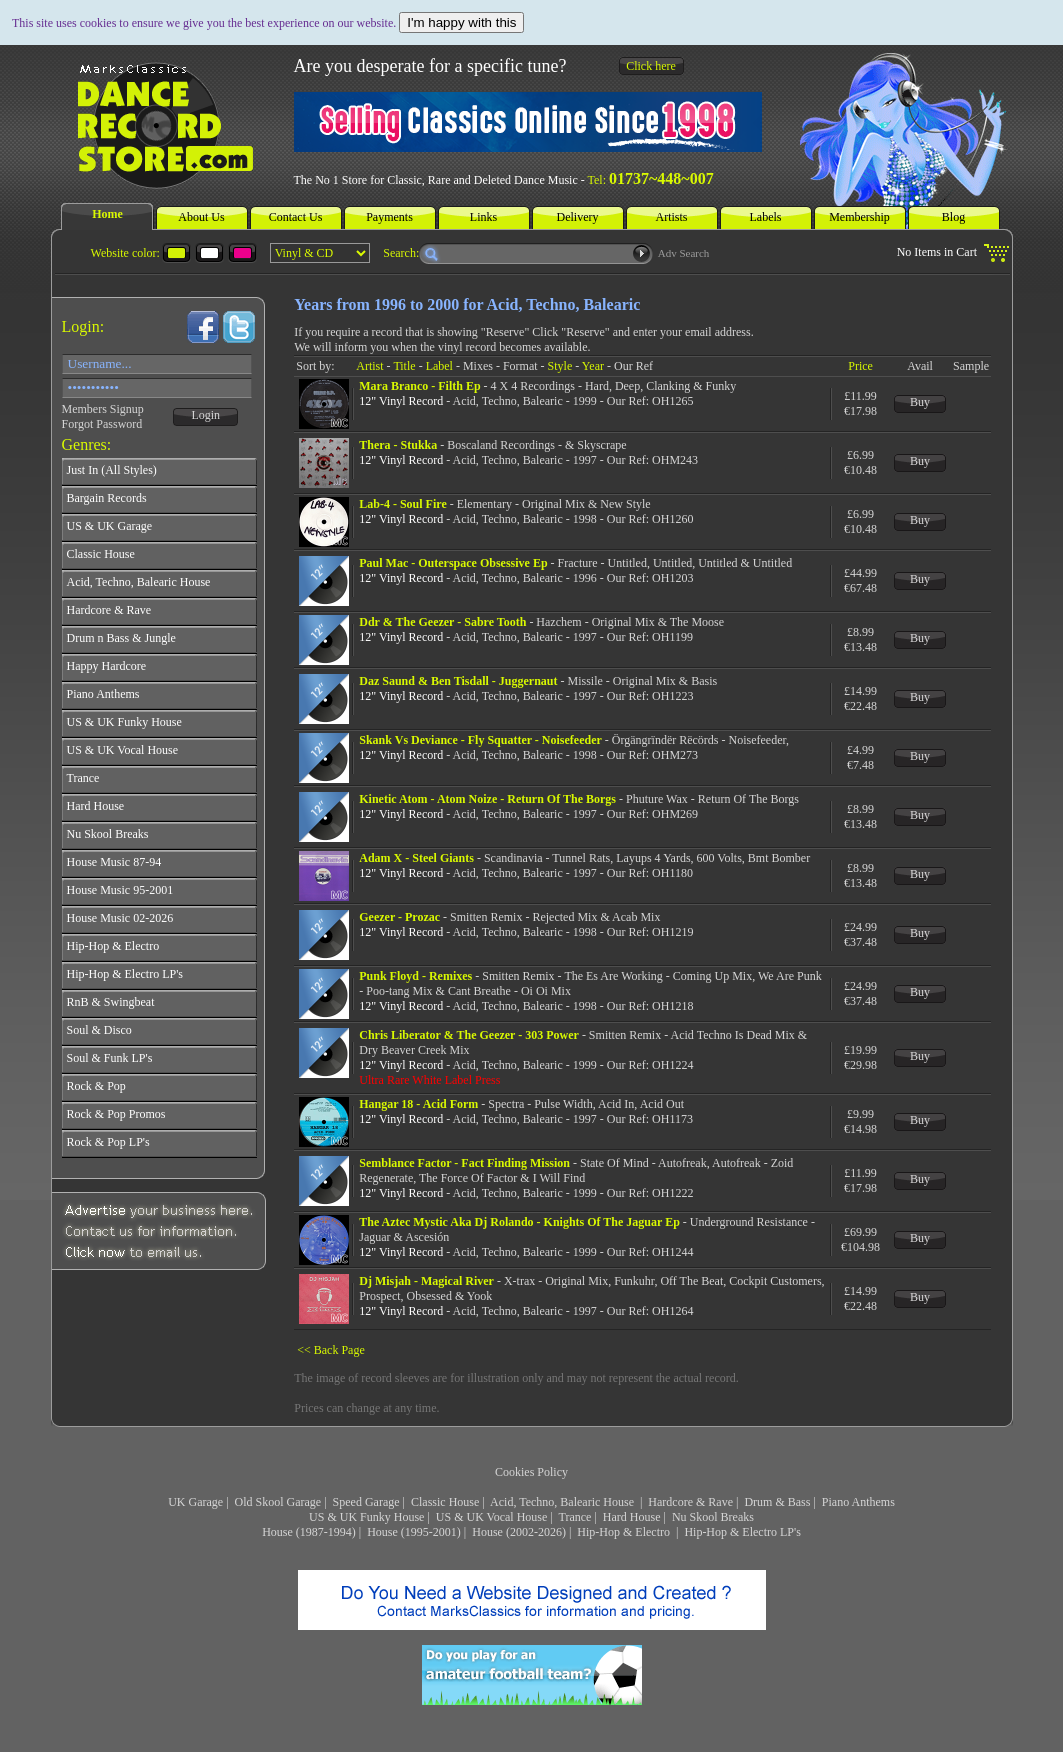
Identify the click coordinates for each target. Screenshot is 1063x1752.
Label (439, 366)
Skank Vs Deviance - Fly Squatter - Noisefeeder (480, 740)
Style (560, 366)
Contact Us (296, 217)
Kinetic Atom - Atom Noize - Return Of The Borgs (487, 799)
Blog (953, 217)
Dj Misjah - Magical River (426, 1281)
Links (483, 217)
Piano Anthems (858, 1502)
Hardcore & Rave (690, 1502)
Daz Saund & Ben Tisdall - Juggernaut (458, 681)
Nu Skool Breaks (713, 1517)
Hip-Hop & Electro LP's (742, 1532)
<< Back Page (331, 1350)
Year (593, 366)
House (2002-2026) (519, 1532)
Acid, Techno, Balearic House (563, 1502)
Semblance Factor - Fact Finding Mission (464, 1163)
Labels (766, 217)
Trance (575, 1517)
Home (107, 214)
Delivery (578, 217)
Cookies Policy (531, 1472)
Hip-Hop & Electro (625, 1532)
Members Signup (103, 409)
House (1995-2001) (414, 1532)
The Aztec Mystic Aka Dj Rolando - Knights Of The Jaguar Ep (519, 1222)
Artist (369, 366)
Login (205, 415)
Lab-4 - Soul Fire (402, 504)
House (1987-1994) (309, 1532)
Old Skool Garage (278, 1502)
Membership (859, 217)
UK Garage (195, 1502)
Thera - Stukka (398, 445)
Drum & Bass (777, 1502)
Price (860, 366)
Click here (651, 66)
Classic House (445, 1502)
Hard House (632, 1517)
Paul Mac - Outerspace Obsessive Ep (453, 563)
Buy (920, 402)
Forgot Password (102, 424)
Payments (389, 217)
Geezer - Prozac (399, 917)
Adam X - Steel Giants (416, 858)
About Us (201, 217)
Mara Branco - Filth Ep (419, 386)
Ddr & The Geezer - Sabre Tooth (442, 622)
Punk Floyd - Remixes (415, 976)
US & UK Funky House (366, 1517)
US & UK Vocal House (492, 1517)
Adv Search (684, 253)
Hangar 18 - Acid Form (418, 1104)
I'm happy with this (461, 22)
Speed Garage (366, 1502)
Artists (671, 217)
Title (404, 366)
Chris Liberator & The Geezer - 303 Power (469, 1035)
